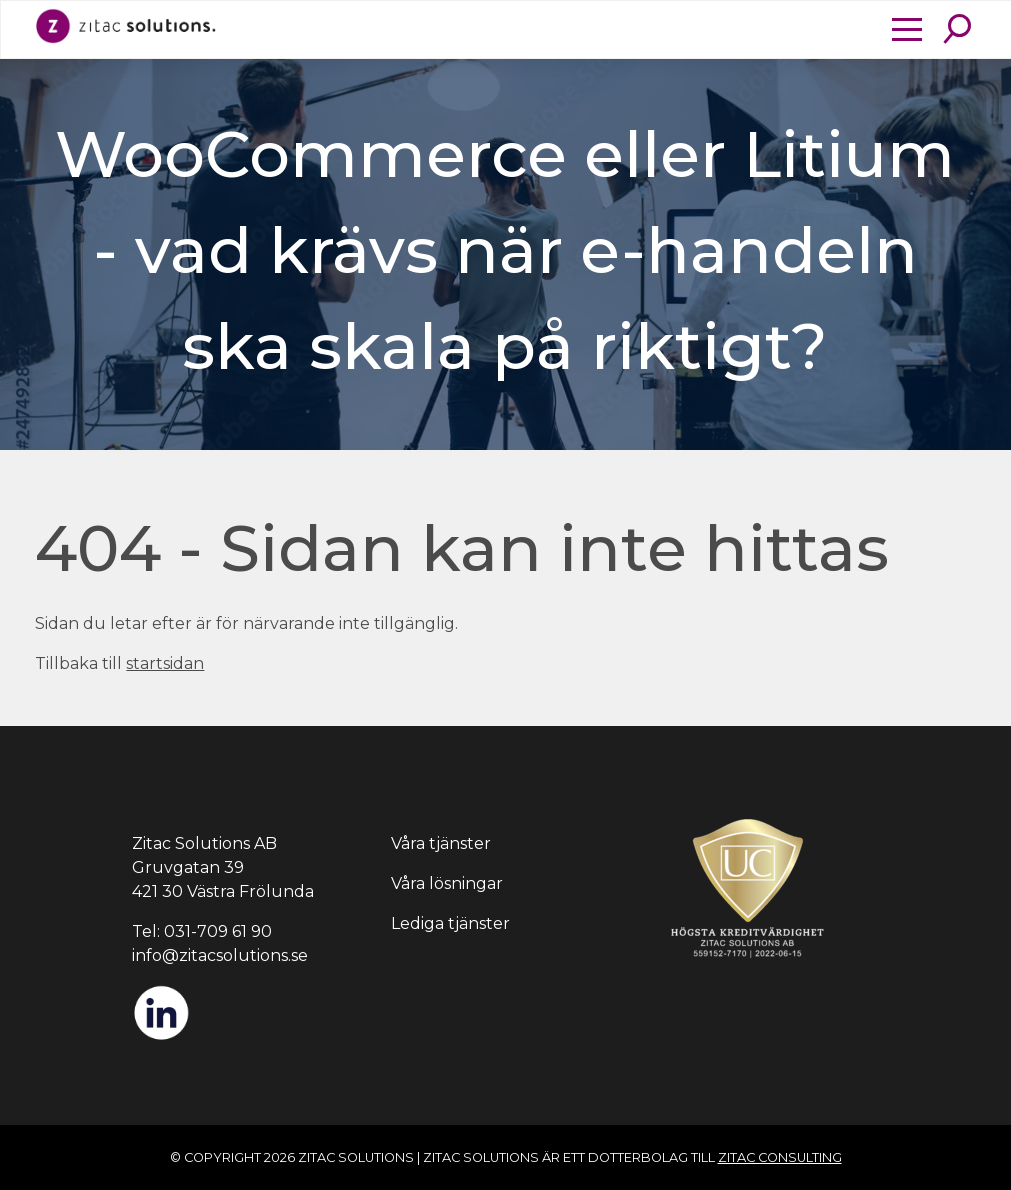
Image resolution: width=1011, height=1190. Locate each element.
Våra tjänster (441, 843)
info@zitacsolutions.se (220, 955)
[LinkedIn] (161, 1036)
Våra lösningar (447, 883)
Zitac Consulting (780, 1157)
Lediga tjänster (450, 923)
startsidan (165, 663)
